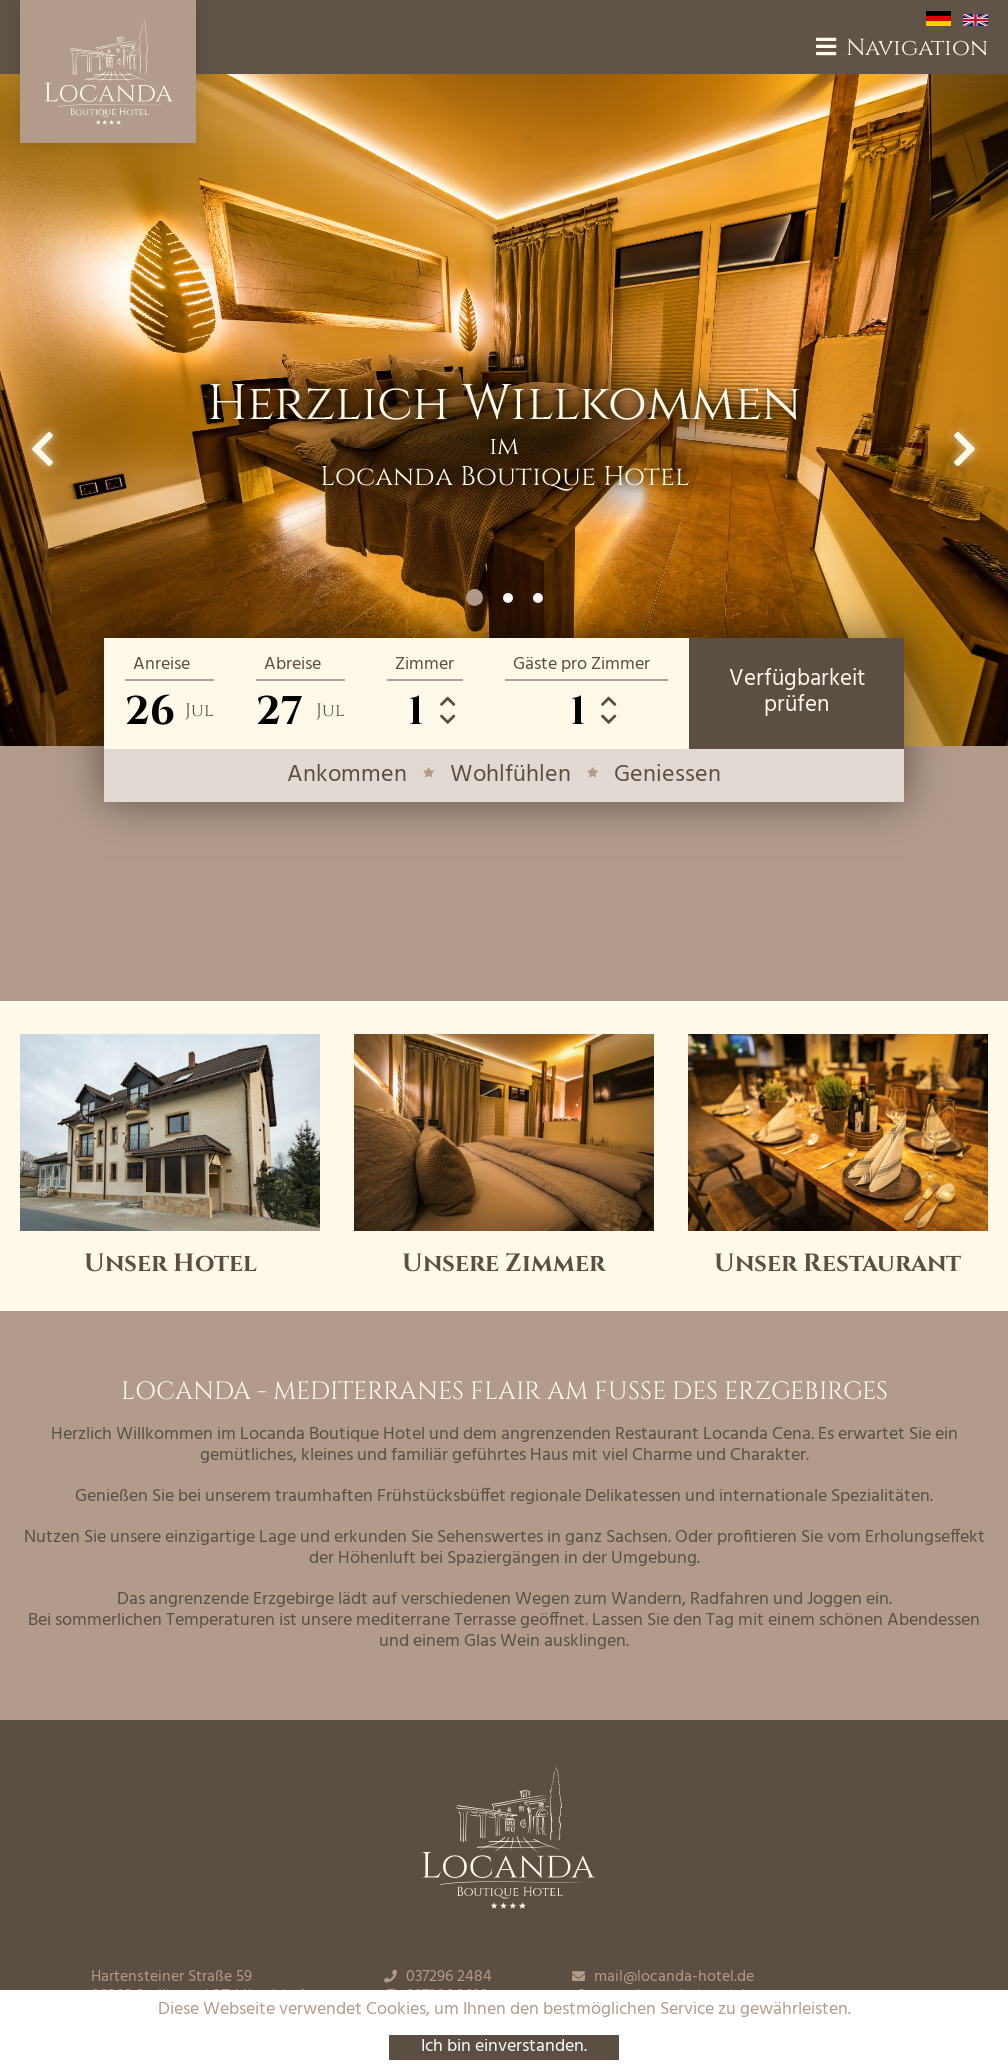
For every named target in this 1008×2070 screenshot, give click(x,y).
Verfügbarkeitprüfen (797, 692)
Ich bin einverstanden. (504, 2047)
